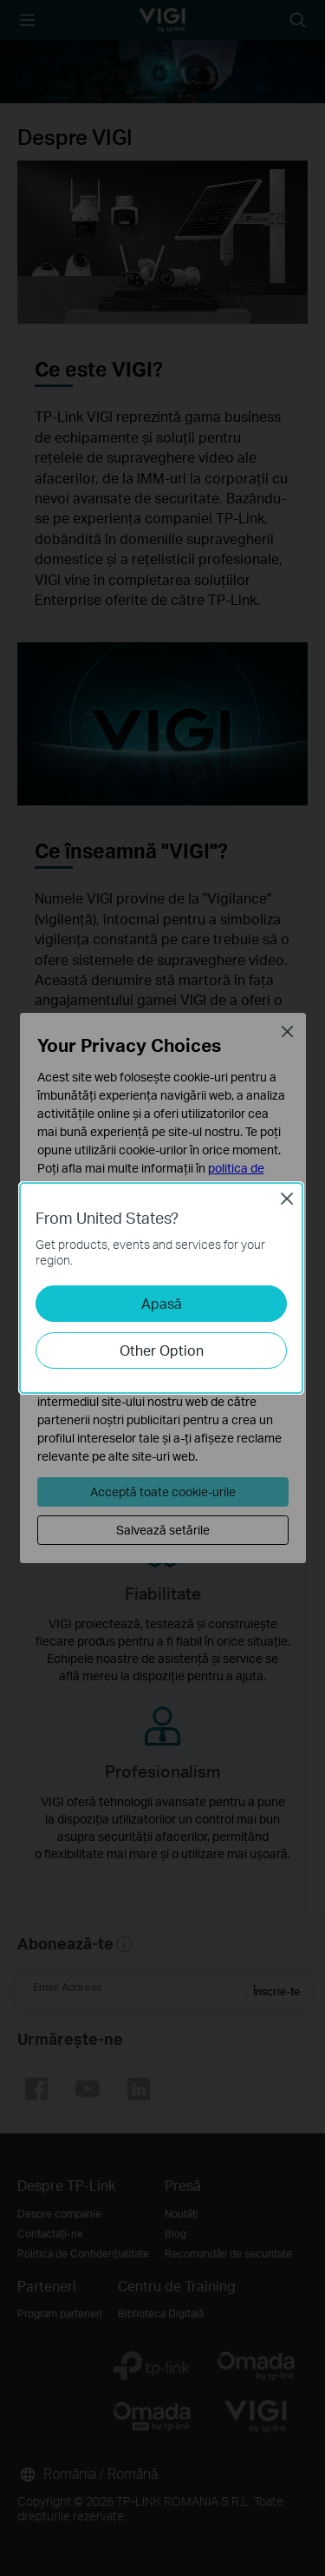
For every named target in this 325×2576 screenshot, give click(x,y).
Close (287, 1199)
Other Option (162, 1350)
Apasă (161, 1303)
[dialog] (162, 1288)
